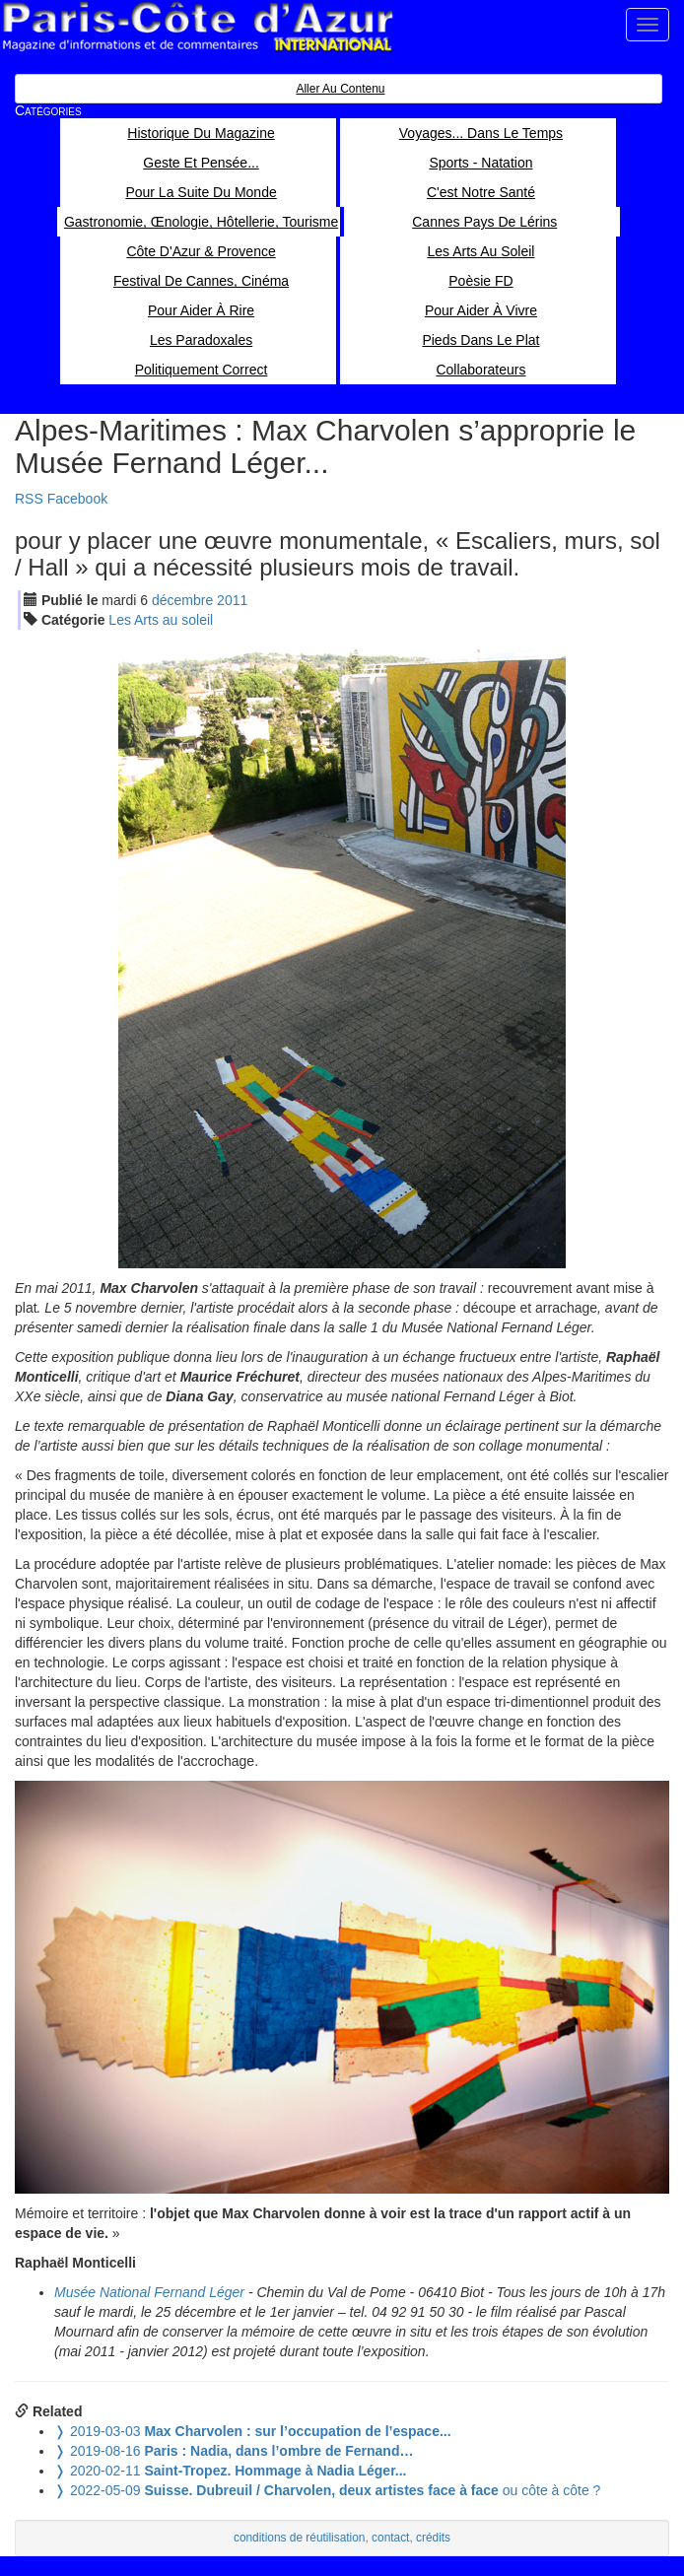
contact (390, 2537)
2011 (232, 600)
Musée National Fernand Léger (149, 2292)
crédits (433, 2537)
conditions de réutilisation (300, 2537)
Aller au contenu (340, 89)
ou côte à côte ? (327, 2490)
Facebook (77, 499)
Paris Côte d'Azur (197, 27)
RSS (29, 499)
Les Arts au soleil (160, 620)
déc (182, 600)
